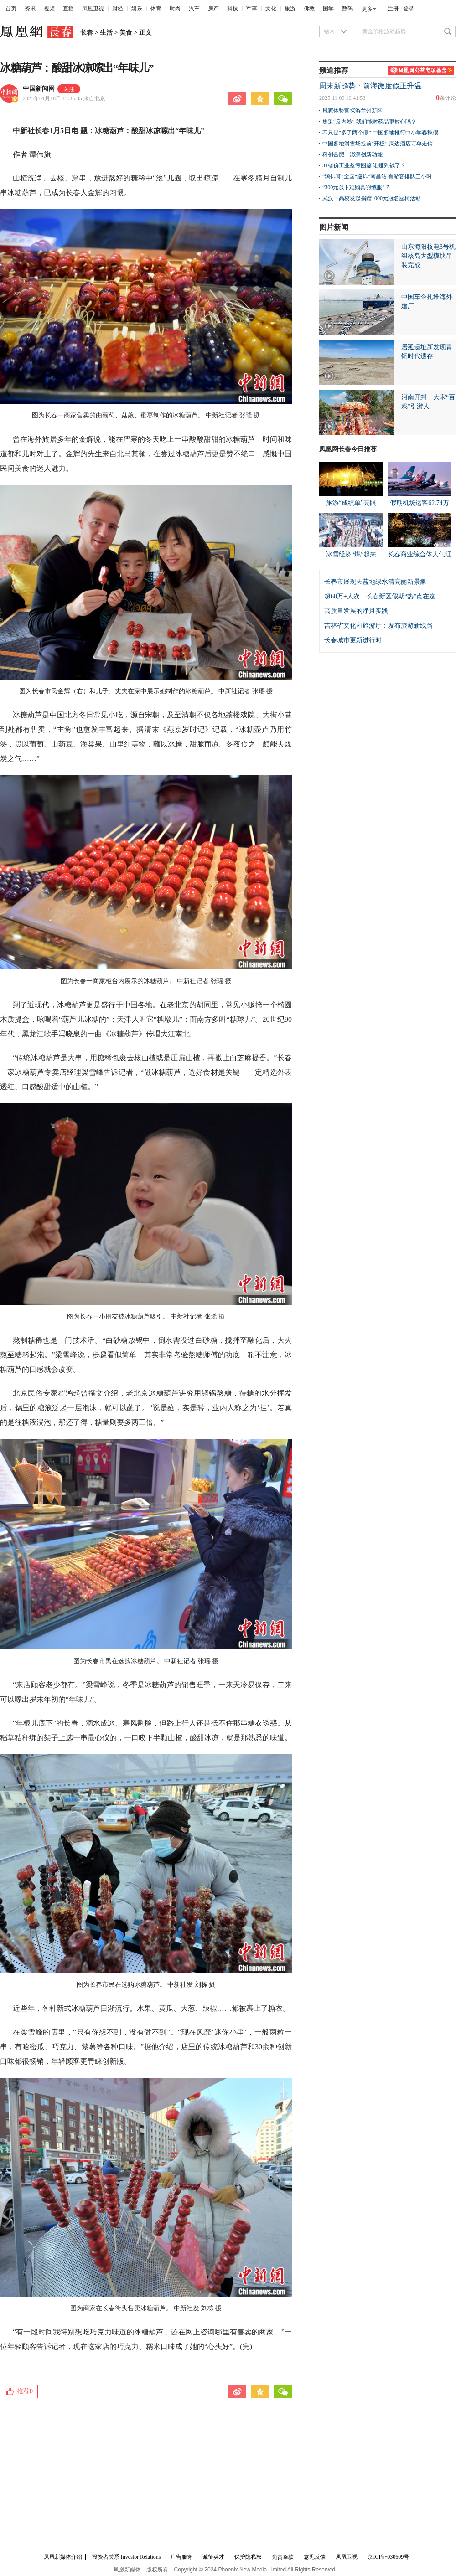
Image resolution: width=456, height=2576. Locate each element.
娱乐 (136, 8)
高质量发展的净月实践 (356, 611)
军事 (251, 8)
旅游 (290, 8)
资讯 (30, 8)
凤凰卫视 (93, 8)
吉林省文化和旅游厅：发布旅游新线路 (378, 625)
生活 (106, 32)
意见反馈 (315, 2557)
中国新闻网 (39, 88)
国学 (328, 8)
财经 (117, 8)
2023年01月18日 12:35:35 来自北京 (64, 98)
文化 (270, 8)
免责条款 (283, 2557)
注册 (393, 8)
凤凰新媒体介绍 (63, 2557)
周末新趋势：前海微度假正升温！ (374, 86)
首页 (10, 8)
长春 (86, 32)
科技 (232, 8)
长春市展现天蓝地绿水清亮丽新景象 (375, 581)
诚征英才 (213, 2557)
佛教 (309, 8)
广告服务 (181, 2557)
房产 (213, 8)
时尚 (175, 8)
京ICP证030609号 (388, 2557)
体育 (155, 8)
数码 (347, 8)
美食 (125, 32)
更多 (367, 9)
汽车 (194, 8)
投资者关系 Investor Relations (126, 2557)
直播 (68, 8)
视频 (49, 8)
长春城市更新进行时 (353, 640)
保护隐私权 (248, 2557)
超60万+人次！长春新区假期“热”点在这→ (383, 596)
